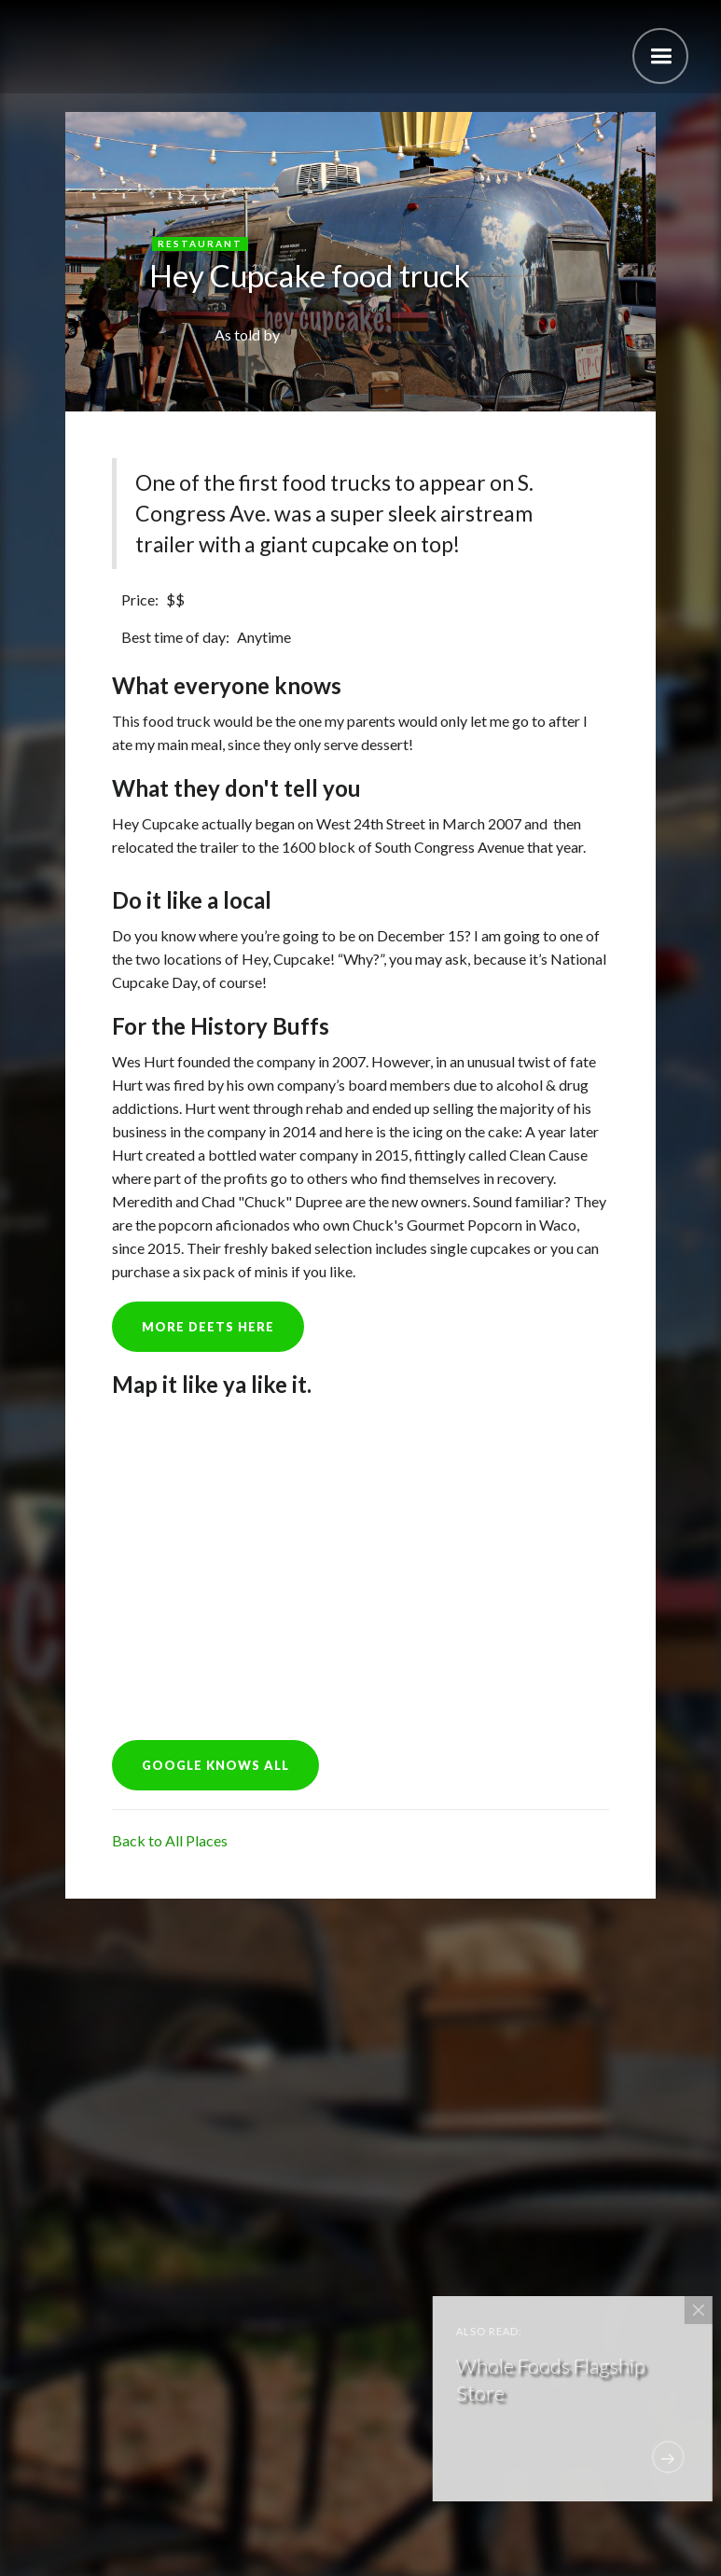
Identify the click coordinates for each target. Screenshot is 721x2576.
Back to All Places (170, 1840)
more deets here (208, 1326)
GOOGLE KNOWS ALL (215, 1765)
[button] (660, 56)
